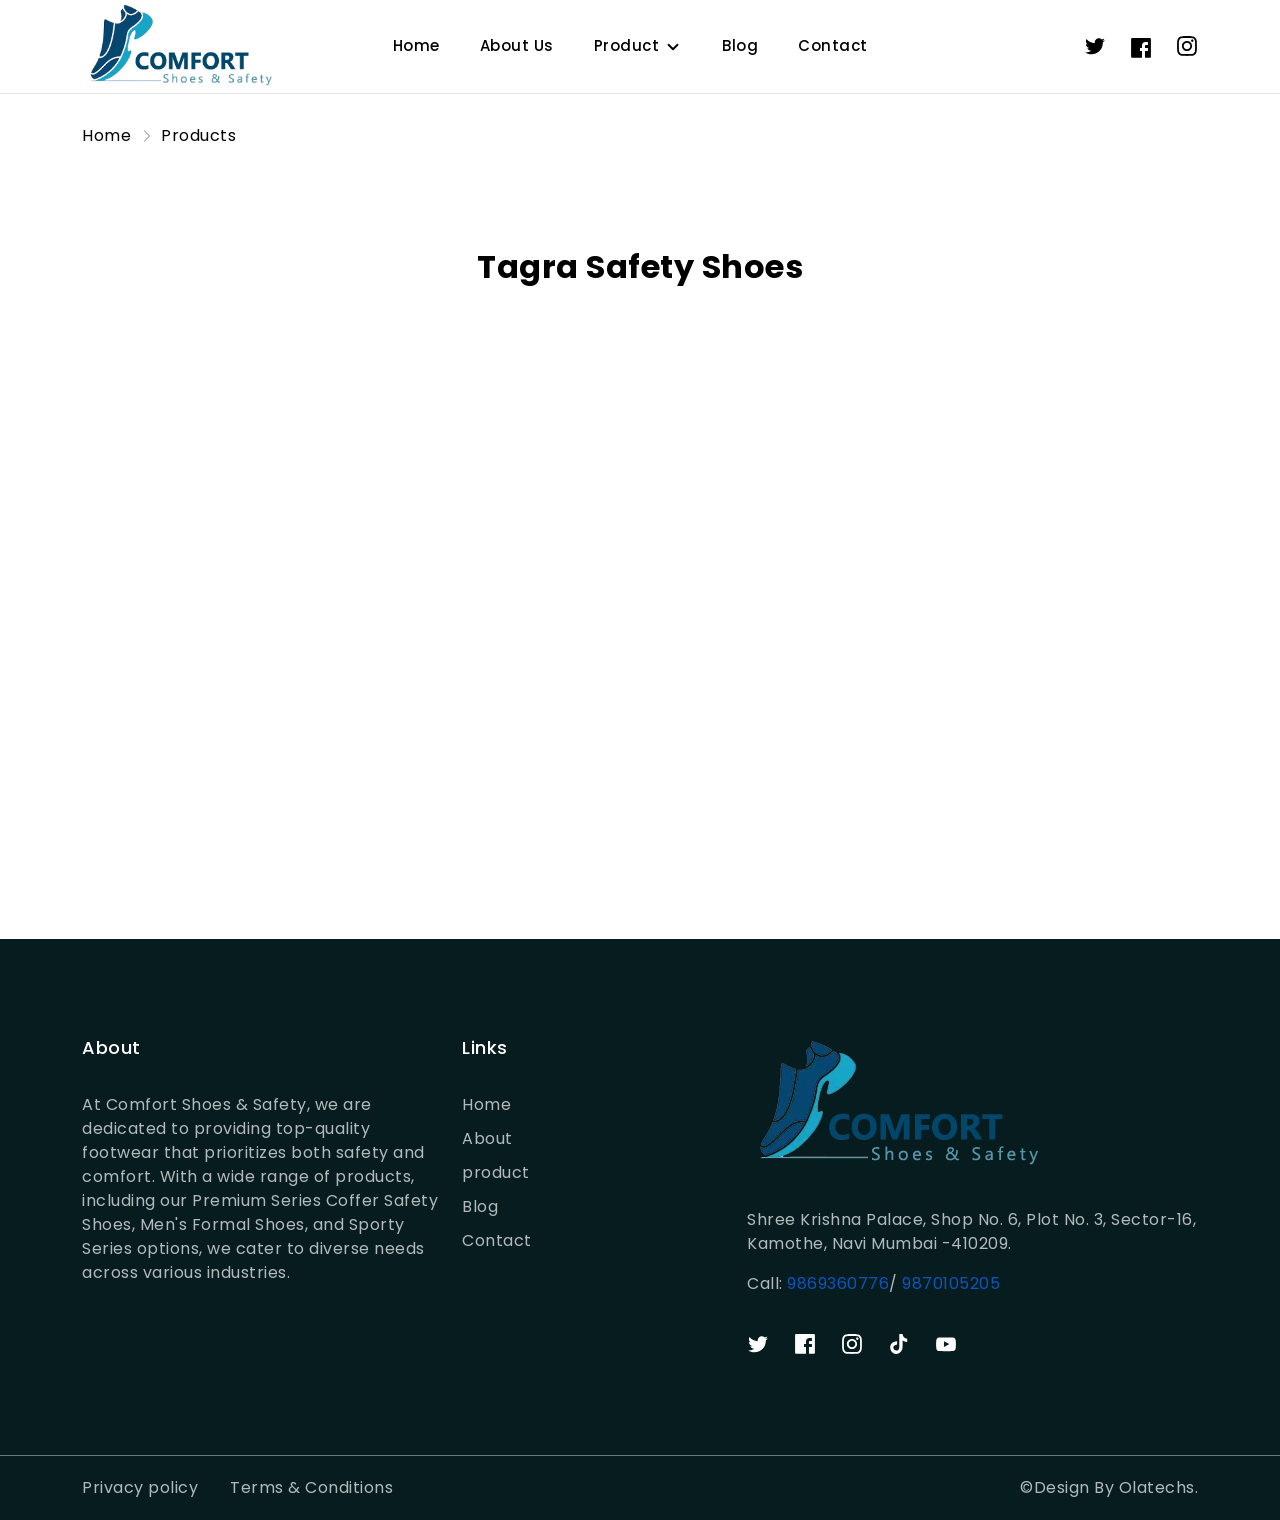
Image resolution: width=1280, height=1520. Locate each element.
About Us (517, 45)
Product (627, 45)
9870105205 (949, 1283)
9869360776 (838, 1283)
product (496, 1172)
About (487, 1138)
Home (416, 45)
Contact (833, 45)
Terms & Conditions (311, 1487)
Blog (740, 45)
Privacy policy (140, 1487)
